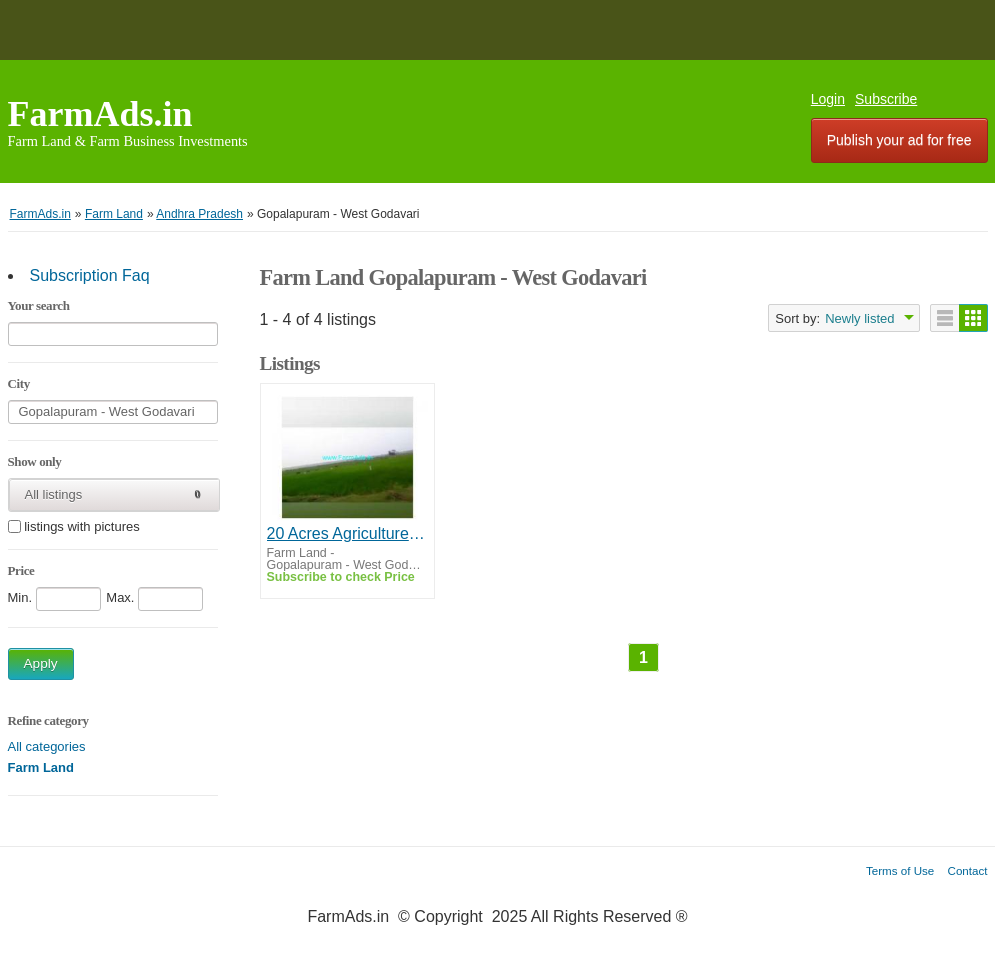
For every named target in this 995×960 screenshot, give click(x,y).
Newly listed (859, 318)
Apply (41, 663)
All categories (47, 746)
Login (828, 99)
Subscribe (886, 99)
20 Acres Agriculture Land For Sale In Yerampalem (347, 533)
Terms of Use (900, 870)
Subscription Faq (90, 275)
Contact (968, 870)
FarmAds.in (100, 114)
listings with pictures (82, 527)
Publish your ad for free (899, 140)
